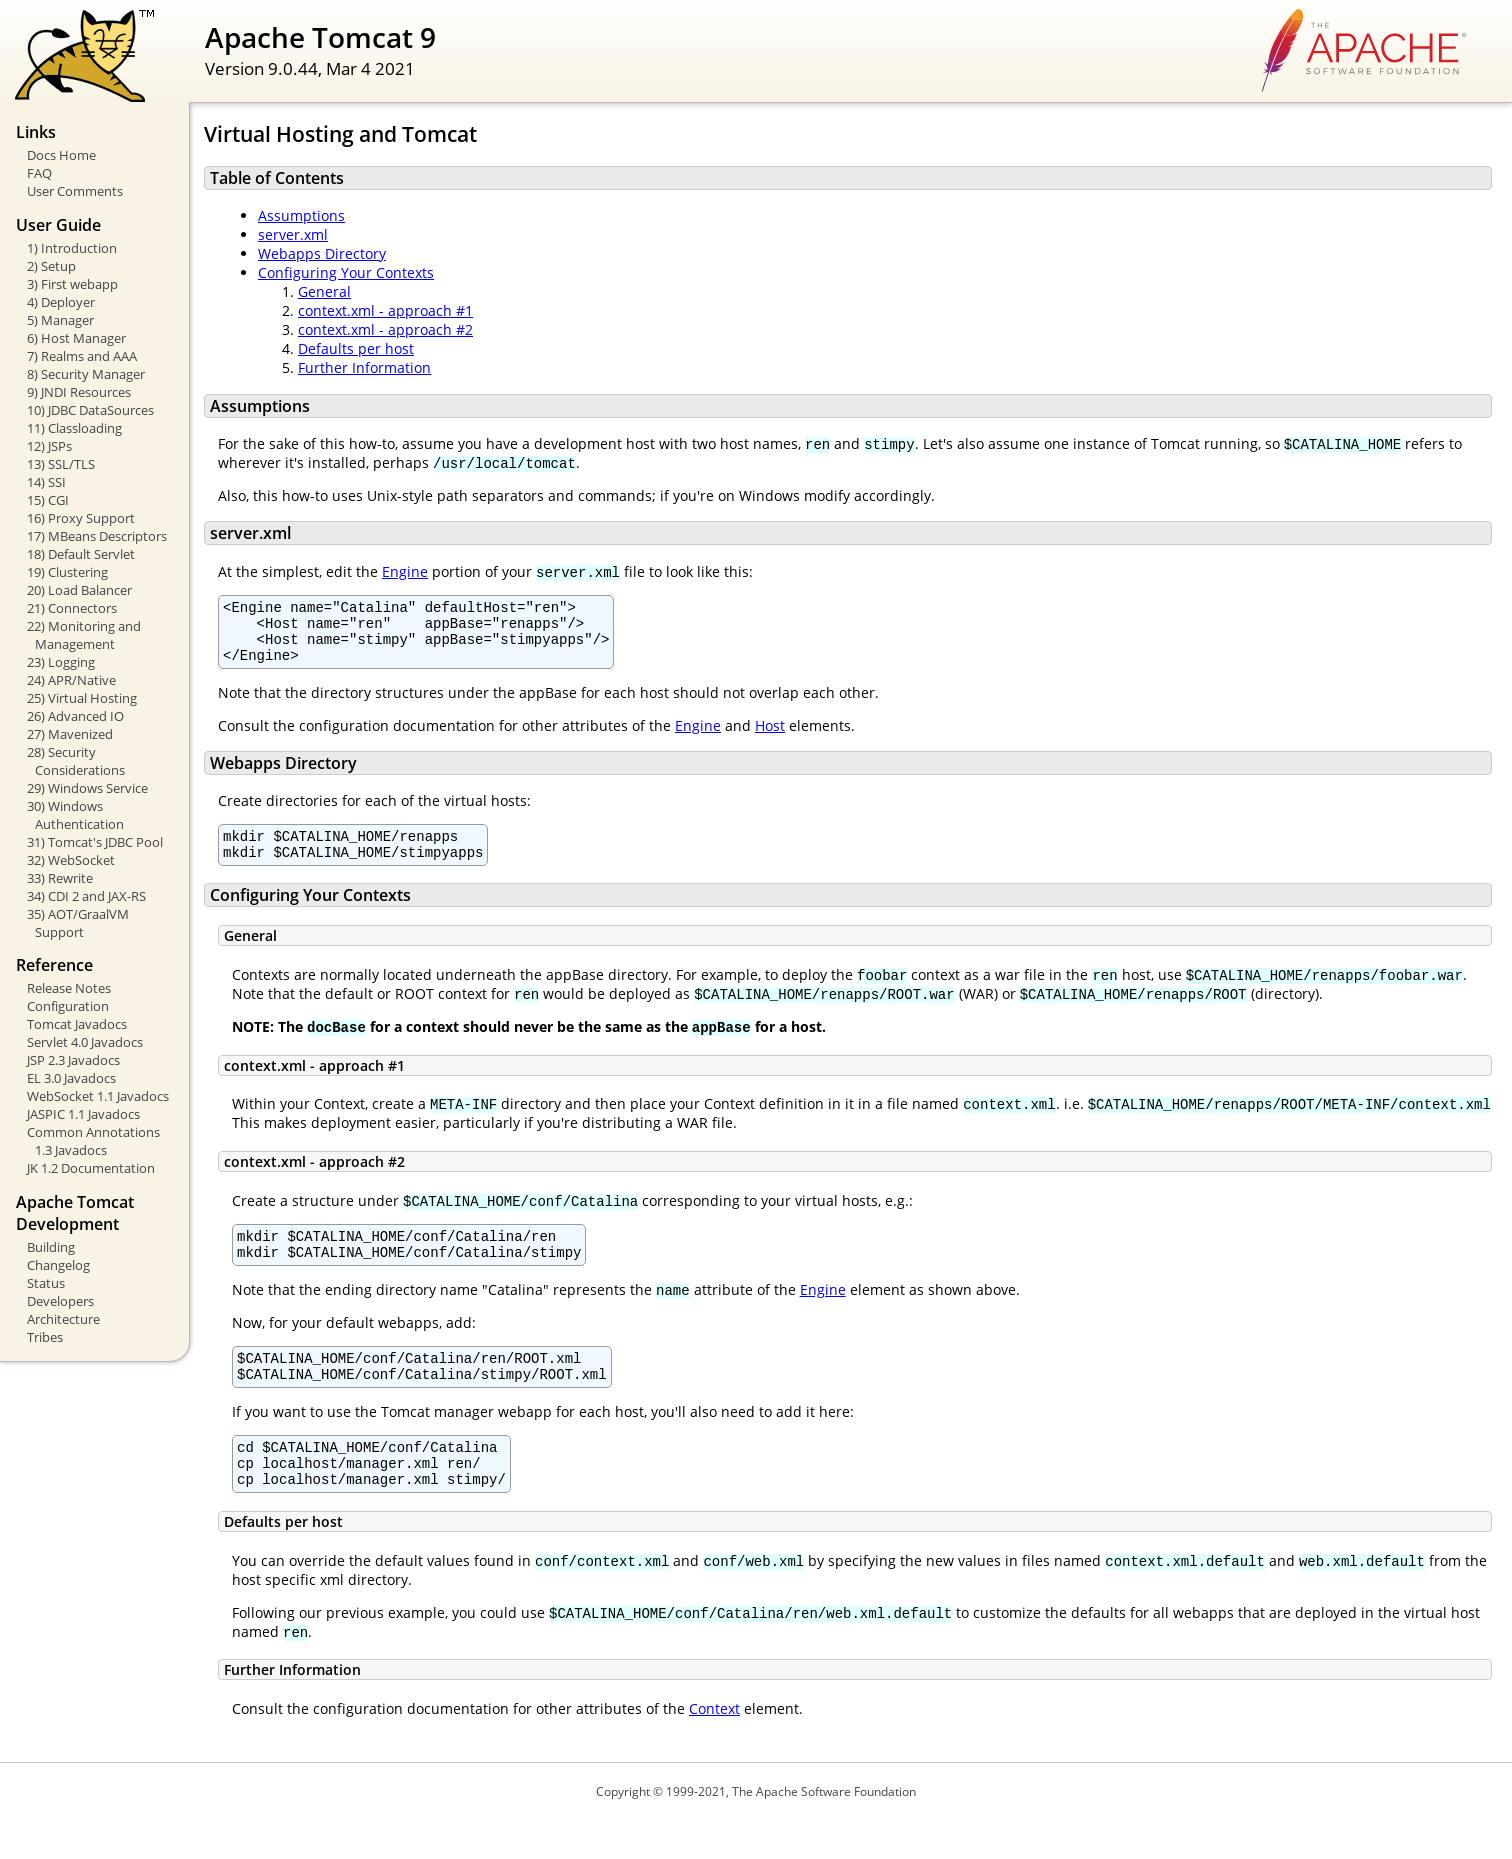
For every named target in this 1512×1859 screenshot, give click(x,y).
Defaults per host (356, 348)
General (324, 291)
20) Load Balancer (79, 590)
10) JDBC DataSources (90, 410)
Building (51, 1247)
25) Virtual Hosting (82, 698)
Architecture (63, 1319)
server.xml (293, 234)
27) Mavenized (70, 734)
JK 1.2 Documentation (91, 1168)
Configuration (68, 1006)
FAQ (39, 173)
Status (46, 1283)
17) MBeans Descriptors (97, 536)
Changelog (58, 1265)
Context (714, 1747)
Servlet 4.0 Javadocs (85, 1042)
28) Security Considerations (76, 761)
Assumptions (301, 215)
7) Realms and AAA (82, 356)
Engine (405, 571)
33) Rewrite (60, 878)
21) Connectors (72, 608)
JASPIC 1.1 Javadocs (83, 1114)
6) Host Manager (76, 338)
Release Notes (69, 988)
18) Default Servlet (81, 554)
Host (770, 737)
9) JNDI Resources (79, 392)
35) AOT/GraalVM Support (78, 923)
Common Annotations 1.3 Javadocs (93, 1141)
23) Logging (61, 662)
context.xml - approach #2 (385, 329)
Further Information (364, 367)
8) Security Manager (86, 374)
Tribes (45, 1337)
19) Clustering (67, 572)
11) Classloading (74, 428)
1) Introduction (72, 248)
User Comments (75, 191)
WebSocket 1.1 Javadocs (98, 1096)
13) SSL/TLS (61, 464)
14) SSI (46, 482)
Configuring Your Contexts (346, 272)
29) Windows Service (87, 788)
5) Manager (60, 320)
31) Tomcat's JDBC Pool (95, 842)
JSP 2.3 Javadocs (73, 1060)
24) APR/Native (71, 680)
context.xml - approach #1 (385, 310)
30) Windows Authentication (75, 815)
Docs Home (61, 155)
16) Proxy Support (81, 518)
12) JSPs (49, 446)
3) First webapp (72, 284)
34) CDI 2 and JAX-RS (86, 896)
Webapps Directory (322, 253)
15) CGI (48, 500)
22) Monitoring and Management (84, 635)
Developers (60, 1301)
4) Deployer (61, 302)
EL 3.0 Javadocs (71, 1078)
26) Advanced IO (75, 716)
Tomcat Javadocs (77, 1024)
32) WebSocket (71, 860)
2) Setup (51, 266)
